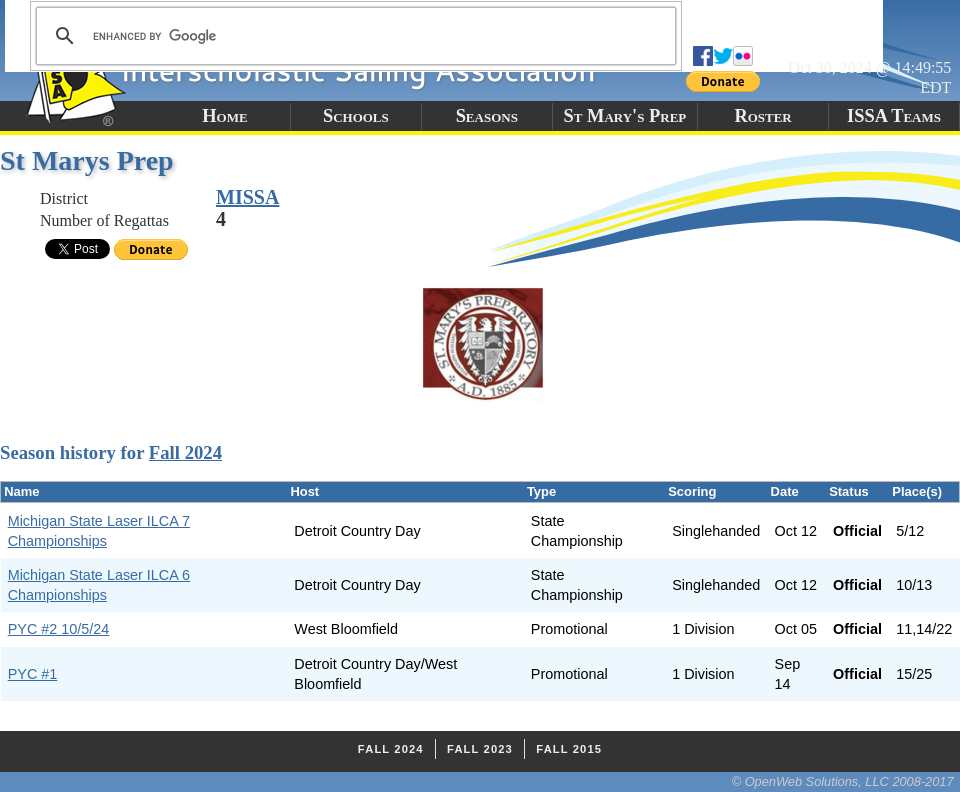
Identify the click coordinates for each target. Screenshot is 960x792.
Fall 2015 (569, 749)
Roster (762, 116)
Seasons (487, 116)
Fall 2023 (480, 749)
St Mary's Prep (625, 116)
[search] (353, 36)
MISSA (247, 197)
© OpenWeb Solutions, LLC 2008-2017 (843, 781)
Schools (356, 116)
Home (224, 116)
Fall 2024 (185, 452)
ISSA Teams (894, 116)
